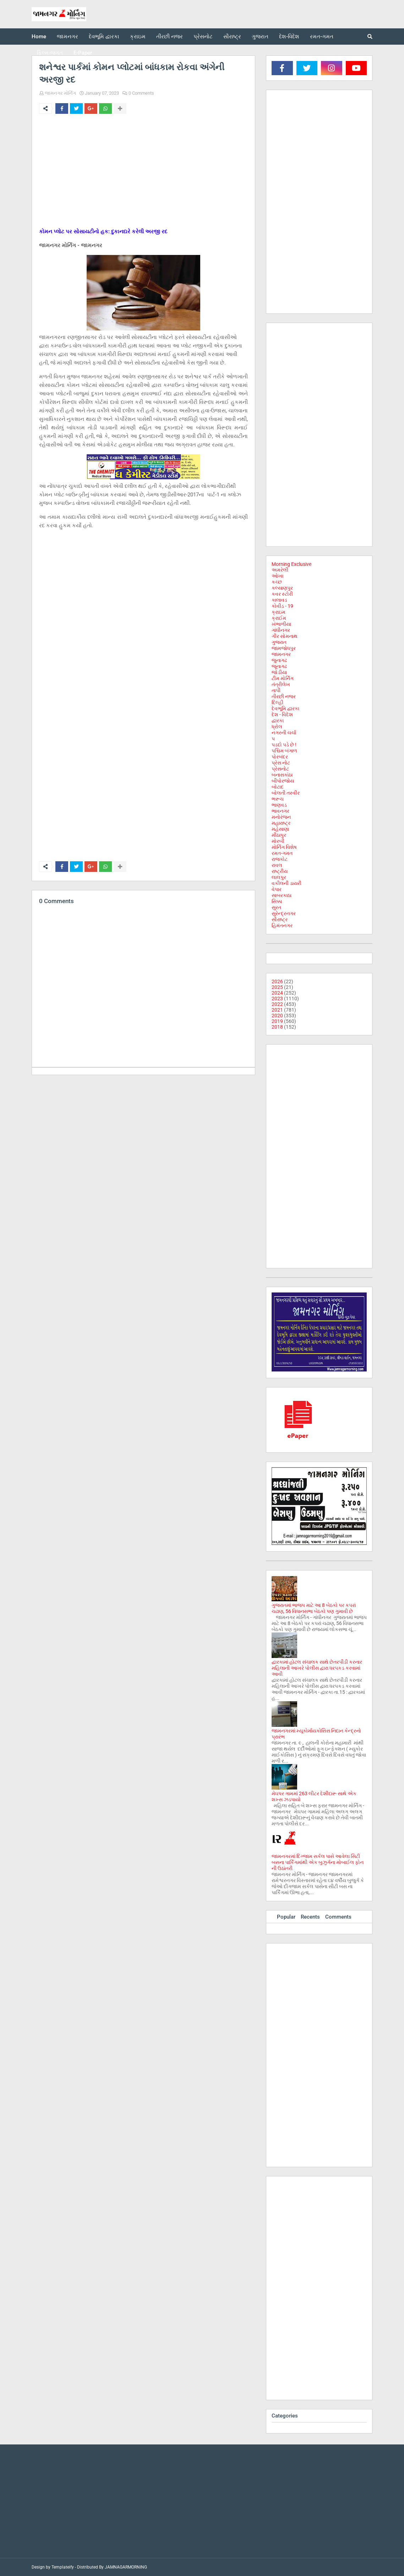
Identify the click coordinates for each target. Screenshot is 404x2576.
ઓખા (277, 576)
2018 (277, 1027)
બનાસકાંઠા (282, 775)
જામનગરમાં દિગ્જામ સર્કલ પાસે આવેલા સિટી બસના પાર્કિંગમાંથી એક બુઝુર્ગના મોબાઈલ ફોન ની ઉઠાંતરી (318, 1862)
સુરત (276, 907)
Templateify (62, 2567)
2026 (277, 981)
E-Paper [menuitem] (82, 53)
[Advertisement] (143, 172)
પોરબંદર (280, 757)
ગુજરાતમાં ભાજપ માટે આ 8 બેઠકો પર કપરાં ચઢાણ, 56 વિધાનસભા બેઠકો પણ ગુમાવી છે (314, 1608)
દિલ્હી (277, 702)
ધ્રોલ (277, 726)
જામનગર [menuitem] (67, 36)
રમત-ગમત (282, 853)
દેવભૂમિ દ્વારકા (285, 708)
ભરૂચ (278, 799)
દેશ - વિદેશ (282, 714)
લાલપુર (279, 877)
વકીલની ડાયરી (286, 883)
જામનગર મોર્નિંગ (60, 93)
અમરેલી (280, 570)
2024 (277, 993)
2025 (277, 987)
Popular (286, 1917)
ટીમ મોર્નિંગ (283, 678)
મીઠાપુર (279, 835)
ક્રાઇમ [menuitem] (138, 36)
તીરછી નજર (284, 696)
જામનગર (281, 654)
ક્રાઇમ (278, 612)
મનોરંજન (281, 817)
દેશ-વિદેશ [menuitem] (289, 36)
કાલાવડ (279, 600)
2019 (277, 1021)
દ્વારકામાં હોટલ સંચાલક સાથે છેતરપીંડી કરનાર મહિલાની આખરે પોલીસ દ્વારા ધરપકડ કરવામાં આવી (317, 1668)
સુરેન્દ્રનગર (284, 913)
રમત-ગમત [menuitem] (321, 36)
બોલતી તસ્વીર (286, 793)
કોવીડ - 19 (282, 606)
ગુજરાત (279, 642)
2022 (277, 1004)
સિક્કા (277, 901)
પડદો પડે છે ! (284, 744)
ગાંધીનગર (281, 630)
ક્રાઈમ (279, 618)
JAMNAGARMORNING (126, 2567)
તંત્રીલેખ (281, 684)
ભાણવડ (279, 805)
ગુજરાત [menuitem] (260, 36)
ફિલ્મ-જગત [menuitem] (50, 53)
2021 (277, 1010)
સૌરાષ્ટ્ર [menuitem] (232, 36)
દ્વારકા (278, 720)
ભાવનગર (280, 811)
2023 (277, 998)
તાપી (276, 690)
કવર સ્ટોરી (282, 594)
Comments (338, 1917)
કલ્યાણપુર (282, 588)
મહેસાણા (280, 829)
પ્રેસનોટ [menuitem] (203, 36)
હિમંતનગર (282, 925)
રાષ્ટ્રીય (280, 871)
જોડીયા (279, 672)
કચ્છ (277, 582)
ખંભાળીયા (281, 624)
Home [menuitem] (39, 36)
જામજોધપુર (284, 648)
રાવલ (277, 865)
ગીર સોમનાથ (284, 636)
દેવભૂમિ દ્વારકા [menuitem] (104, 36)
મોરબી (278, 841)
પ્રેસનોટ (280, 769)
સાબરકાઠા (281, 895)
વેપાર (277, 889)
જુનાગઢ (279, 660)
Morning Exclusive (291, 564)
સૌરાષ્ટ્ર (280, 919)
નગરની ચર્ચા (284, 732)
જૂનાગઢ (279, 666)
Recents (310, 1917)
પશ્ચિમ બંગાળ (284, 750)
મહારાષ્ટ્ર (281, 823)
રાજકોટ (280, 859)
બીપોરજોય (283, 781)
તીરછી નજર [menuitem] (169, 36)
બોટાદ (278, 787)
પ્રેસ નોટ (281, 763)
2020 (277, 1015)
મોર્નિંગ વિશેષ (284, 847)
